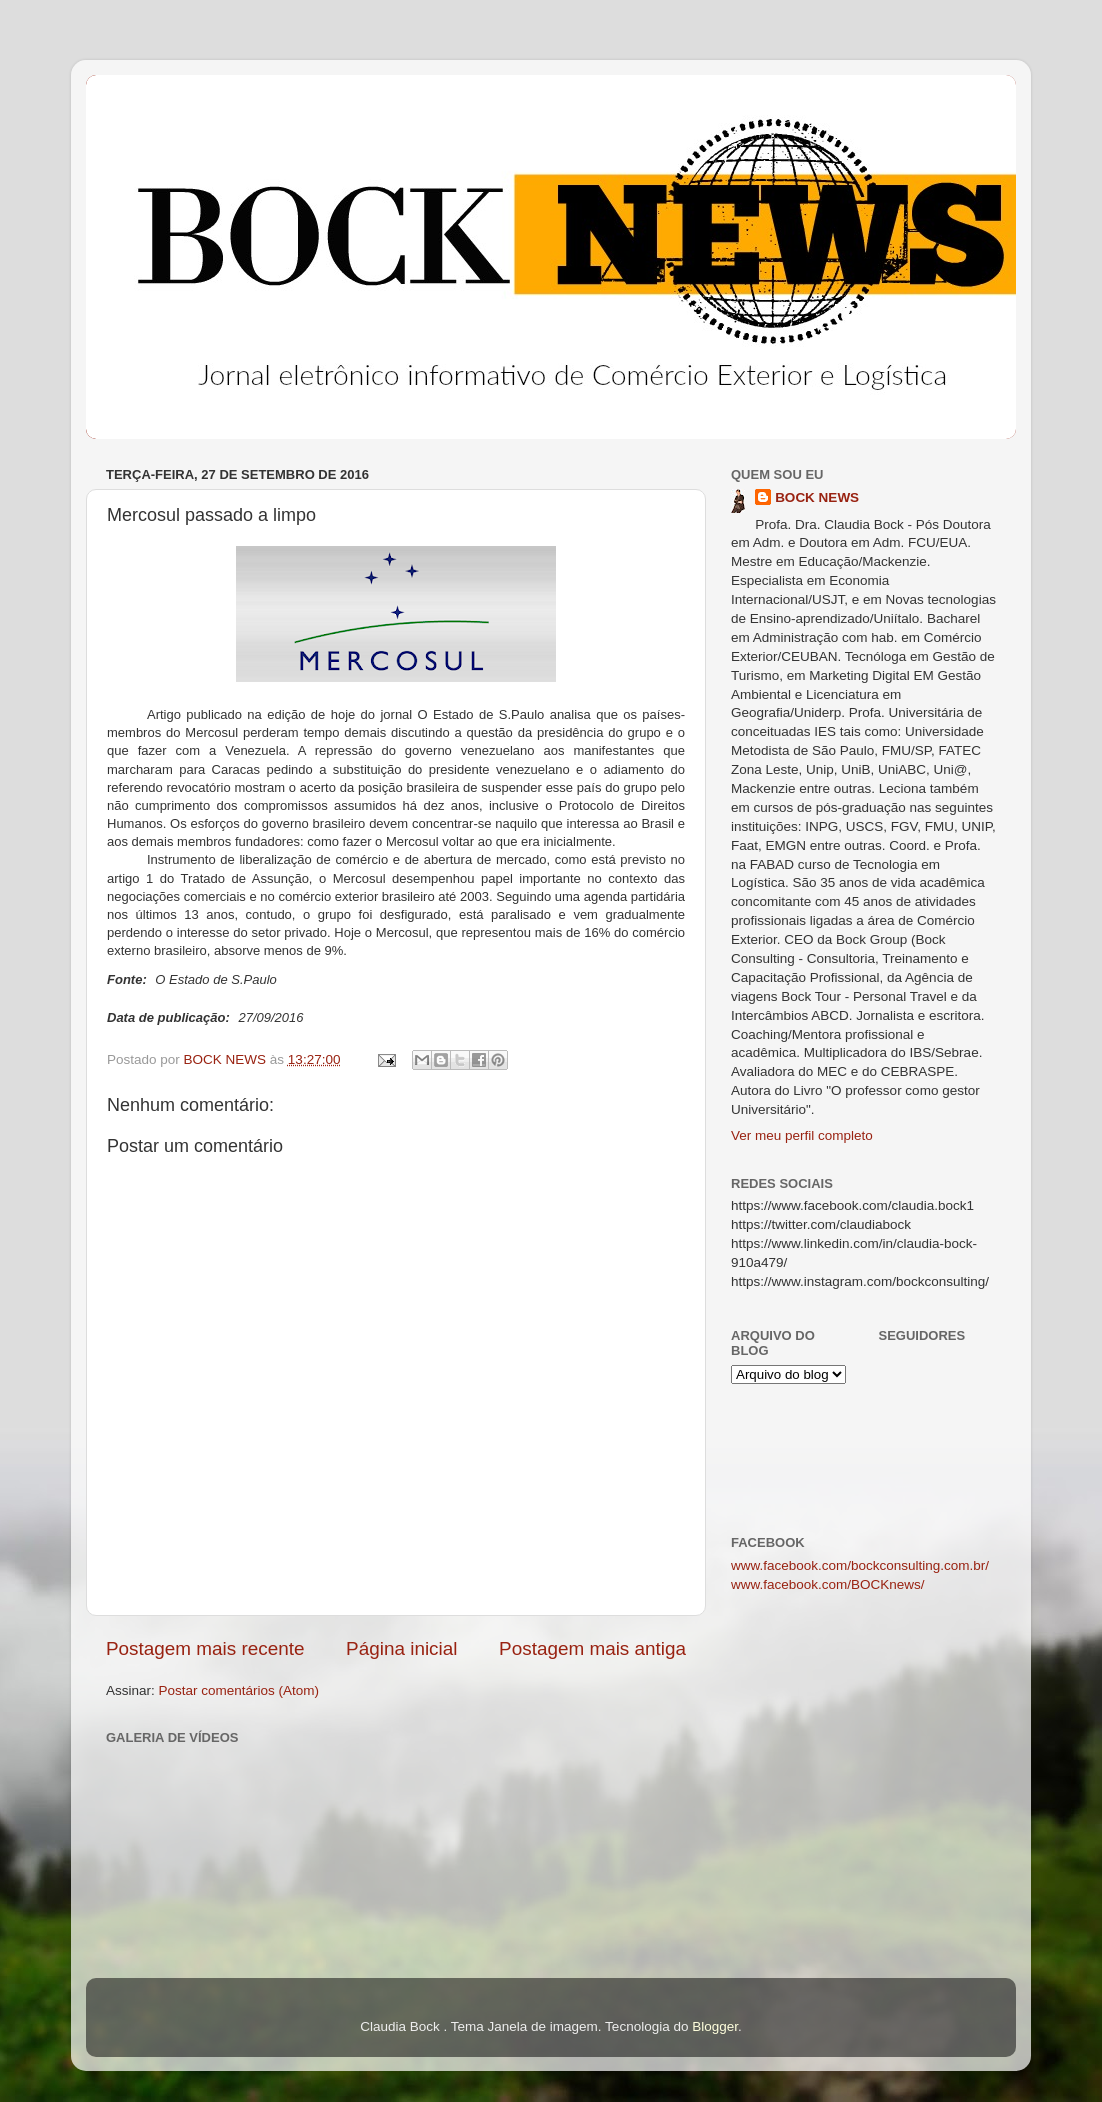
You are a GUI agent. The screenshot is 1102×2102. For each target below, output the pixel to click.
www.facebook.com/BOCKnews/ (828, 1584)
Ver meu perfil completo (802, 1135)
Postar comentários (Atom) (239, 1690)
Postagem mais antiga (592, 1648)
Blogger (715, 2026)
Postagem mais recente (205, 1648)
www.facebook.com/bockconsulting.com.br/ (860, 1565)
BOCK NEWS (817, 497)
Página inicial (401, 1648)
